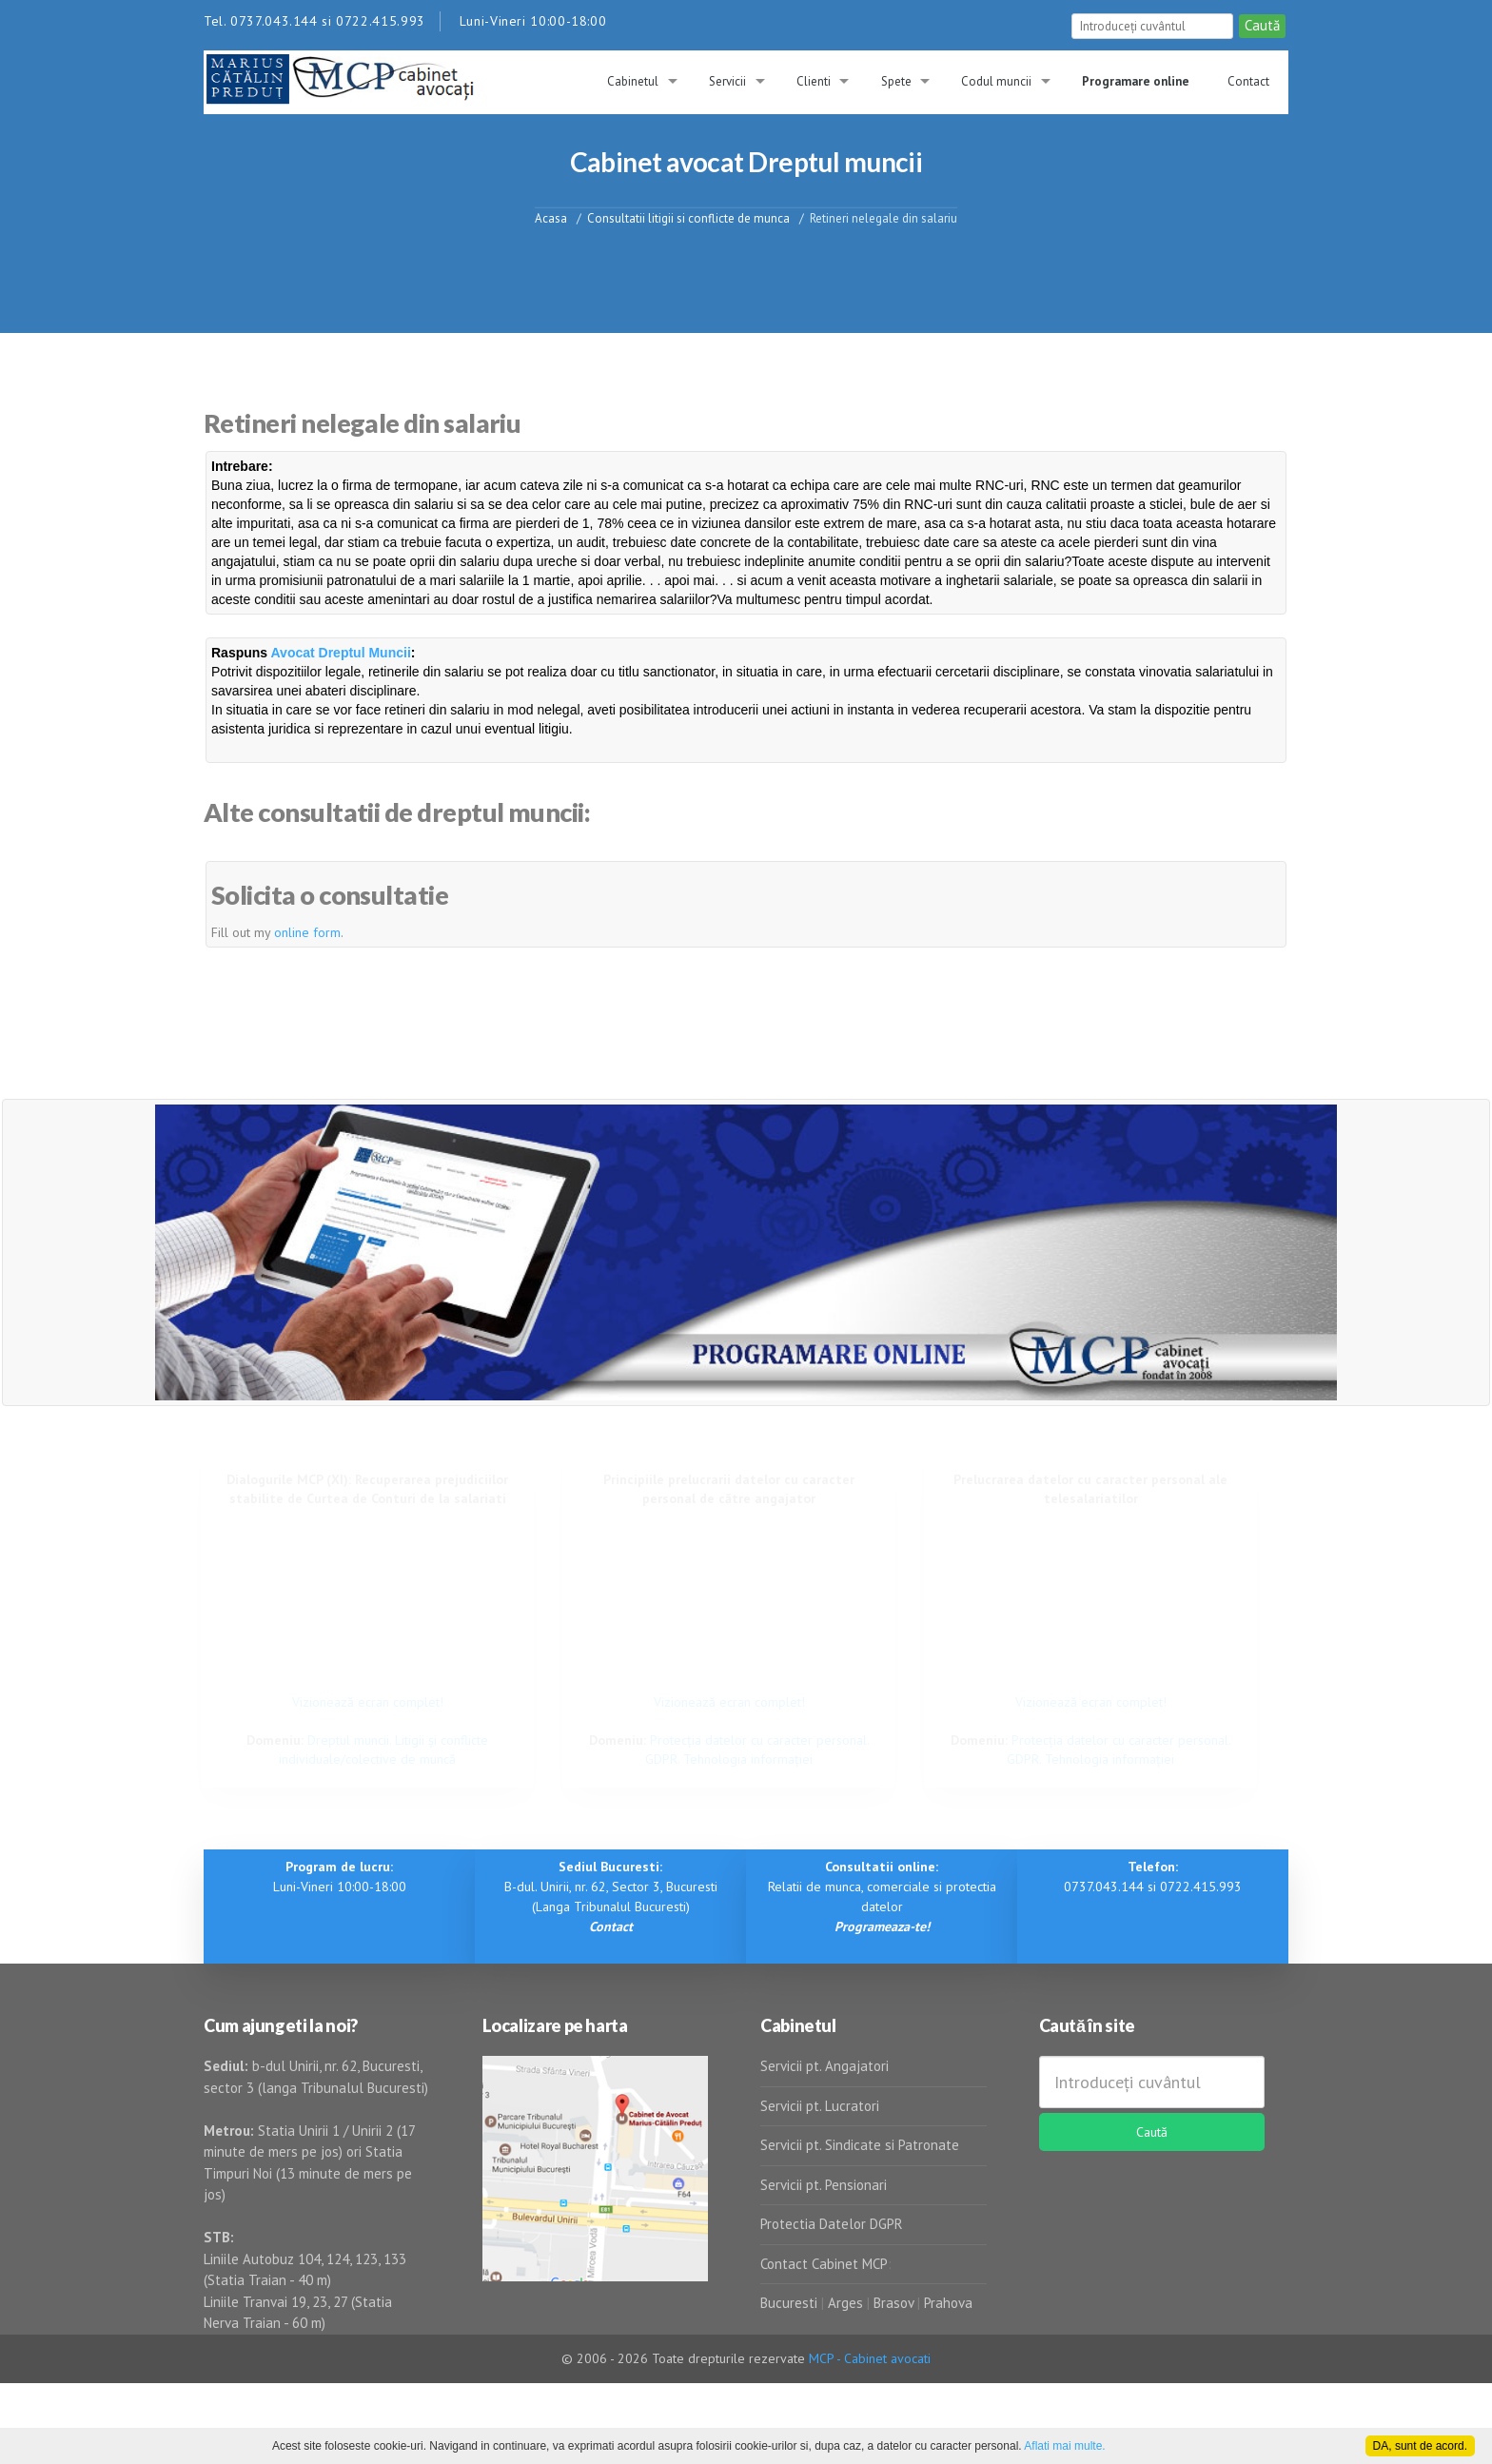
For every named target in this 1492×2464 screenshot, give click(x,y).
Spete (896, 81)
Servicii (727, 81)
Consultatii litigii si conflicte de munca (688, 217)
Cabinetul (632, 81)
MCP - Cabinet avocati (870, 2358)
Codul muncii (996, 81)
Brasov (893, 2303)
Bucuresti (790, 2303)
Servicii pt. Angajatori (824, 2066)
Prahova (948, 2303)
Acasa (551, 217)
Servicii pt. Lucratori (819, 2106)
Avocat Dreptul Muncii (341, 652)
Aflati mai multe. (1064, 2446)
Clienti (813, 81)
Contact (1248, 81)
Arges (845, 2303)
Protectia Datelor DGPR (831, 2224)
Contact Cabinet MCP (824, 2264)
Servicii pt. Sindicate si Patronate (859, 2145)
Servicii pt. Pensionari (823, 2185)
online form (307, 932)
